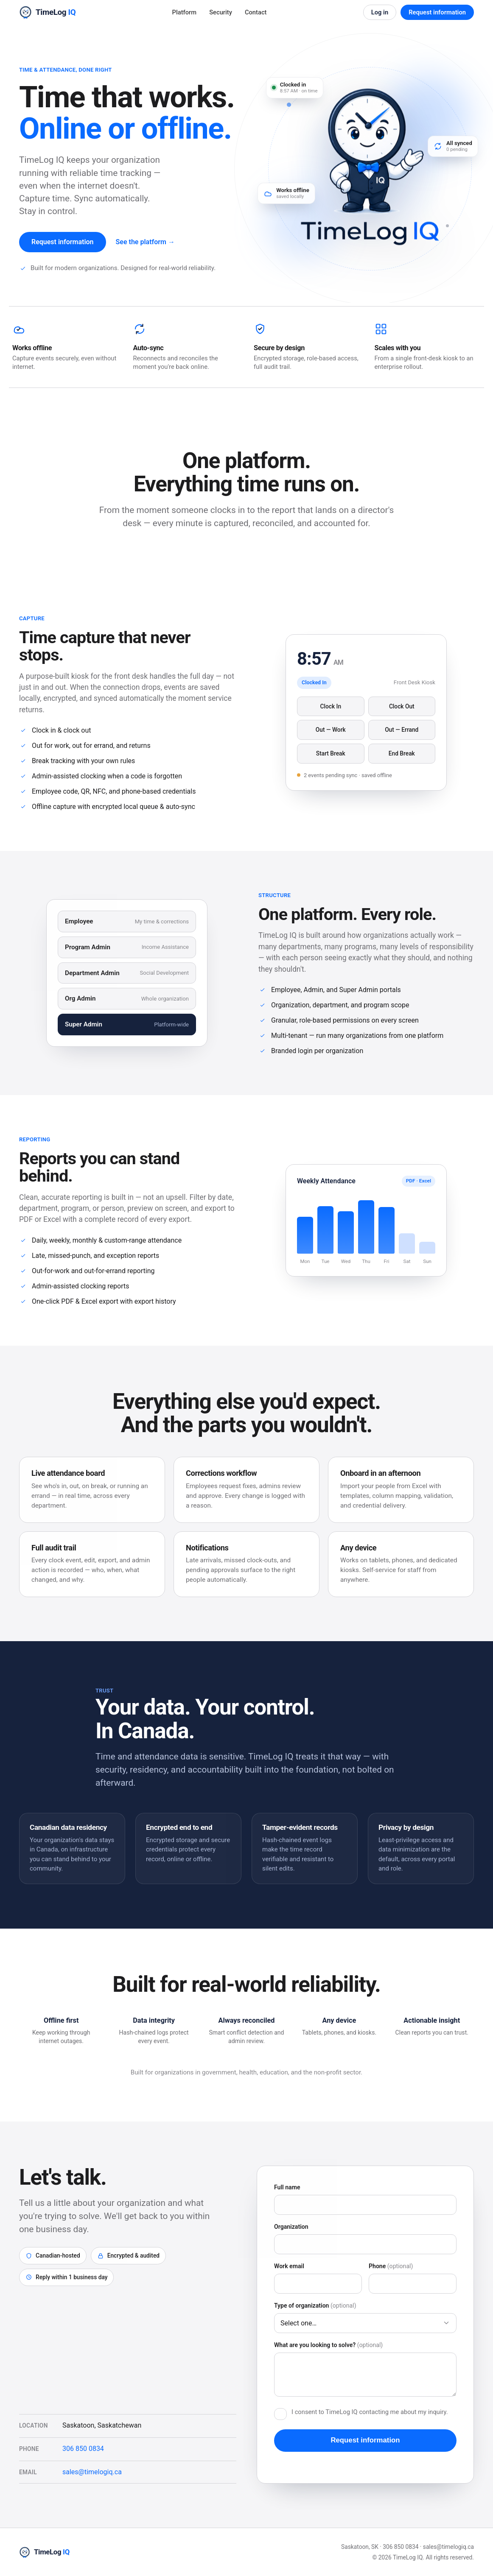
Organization (291, 2228)
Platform (184, 12)
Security (220, 12)
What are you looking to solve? (328, 2347)
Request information (437, 12)
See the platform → (145, 242)
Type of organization (315, 2307)
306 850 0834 (83, 2451)
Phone (391, 2268)
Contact (256, 12)
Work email (289, 2268)
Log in (379, 12)
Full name (287, 2189)
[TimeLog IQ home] (47, 12)
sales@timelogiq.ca (92, 2474)
